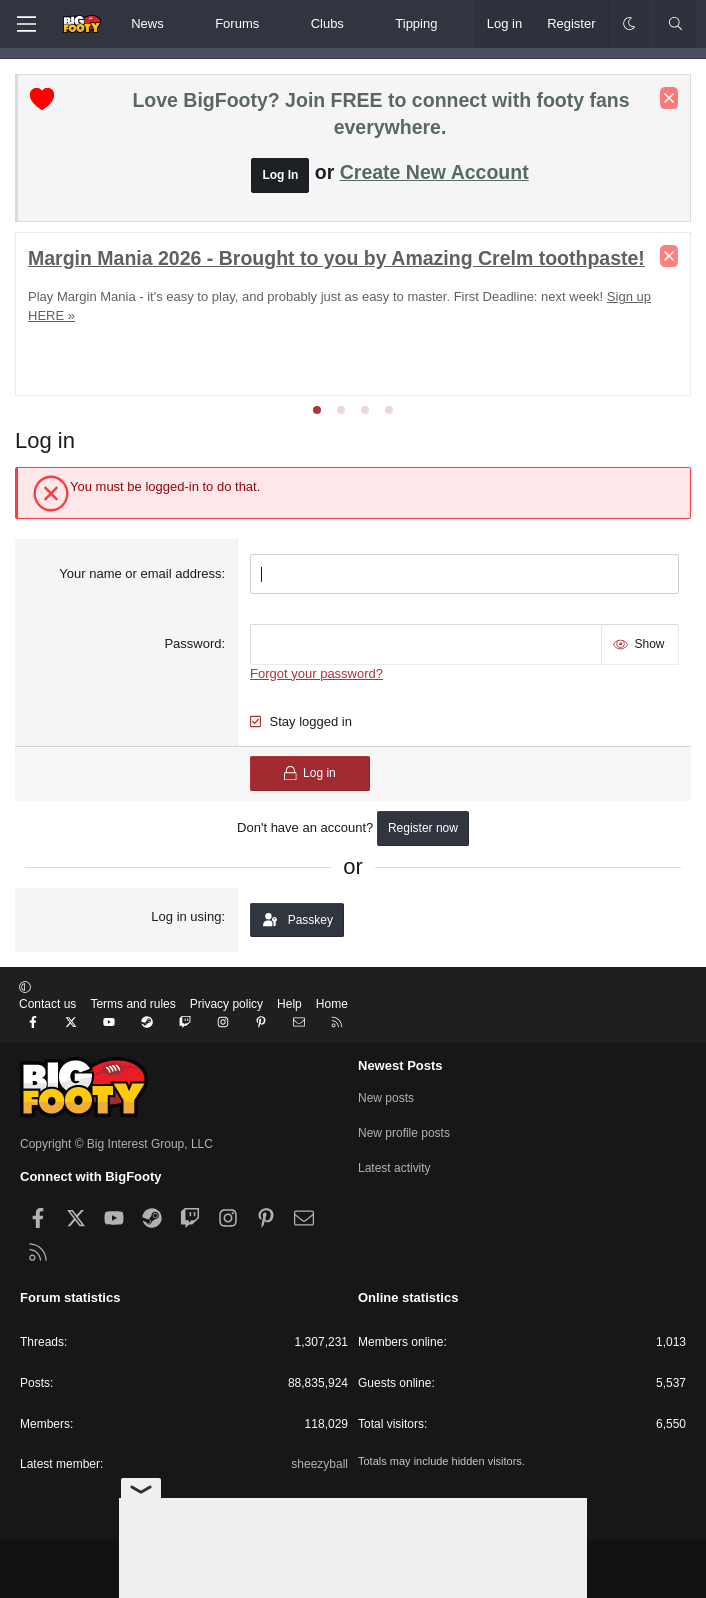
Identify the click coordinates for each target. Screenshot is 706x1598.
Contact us (47, 1004)
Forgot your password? (316, 673)
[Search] (675, 24)
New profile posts (404, 1133)
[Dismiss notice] (669, 98)
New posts (386, 1098)
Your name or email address (140, 573)
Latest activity (394, 1168)
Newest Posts (400, 1065)
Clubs (327, 23)
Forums (237, 23)
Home (332, 1004)
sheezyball (319, 1464)
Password (192, 643)
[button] (180, 24)
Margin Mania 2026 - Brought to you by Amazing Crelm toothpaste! (336, 258)
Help (289, 1004)
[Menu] (26, 24)
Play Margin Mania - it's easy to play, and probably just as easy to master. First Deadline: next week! (315, 296)
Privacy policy (226, 1004)
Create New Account (434, 172)
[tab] (317, 410)
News (147, 23)
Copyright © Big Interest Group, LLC (116, 1144)
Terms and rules (132, 1004)
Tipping (416, 23)
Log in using (186, 916)
